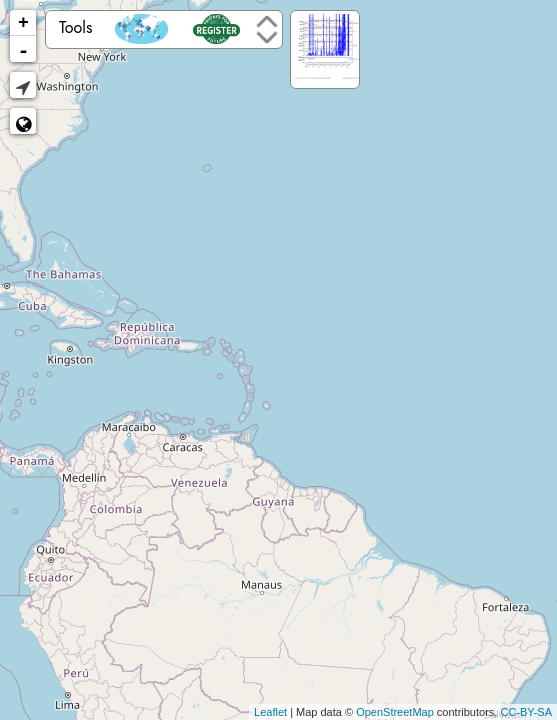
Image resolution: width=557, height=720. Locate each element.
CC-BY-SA (526, 712)
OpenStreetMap (395, 712)
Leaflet (270, 712)
